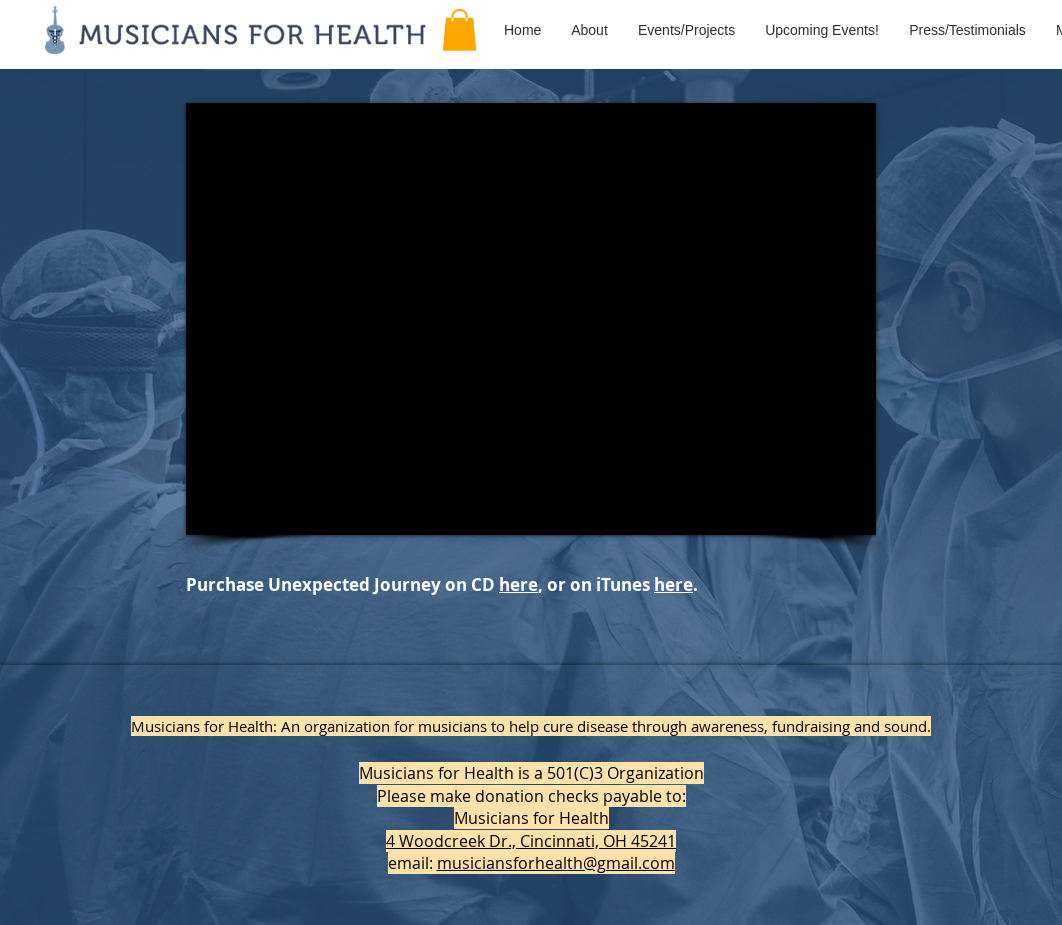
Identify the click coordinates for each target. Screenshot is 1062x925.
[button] (459, 30)
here (518, 584)
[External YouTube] (531, 319)
